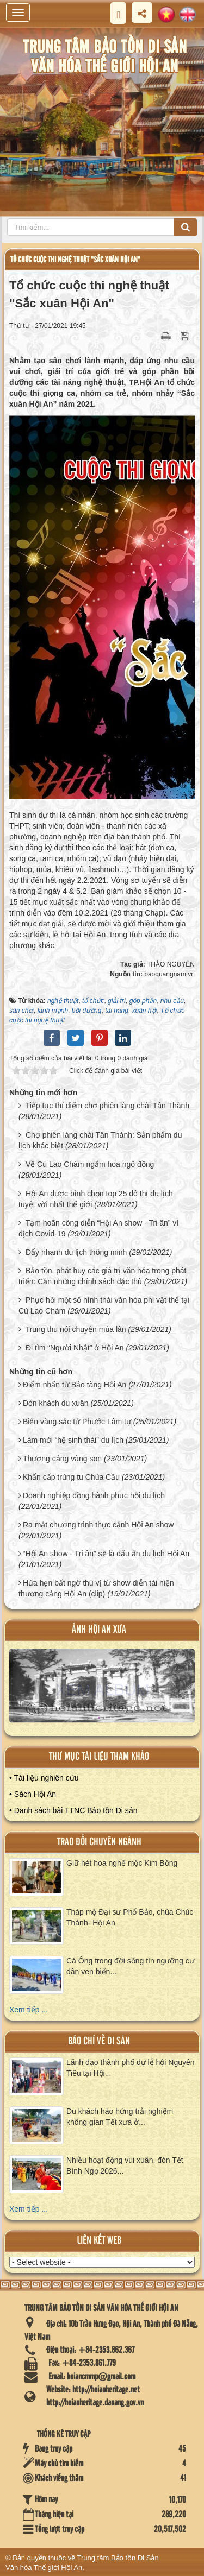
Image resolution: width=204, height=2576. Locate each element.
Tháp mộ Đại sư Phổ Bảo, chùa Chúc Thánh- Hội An (129, 1917)
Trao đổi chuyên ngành (99, 1842)
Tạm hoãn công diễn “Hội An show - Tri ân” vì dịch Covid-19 (98, 1228)
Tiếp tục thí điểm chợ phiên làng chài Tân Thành (107, 1105)
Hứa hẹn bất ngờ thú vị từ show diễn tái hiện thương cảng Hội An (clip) (96, 1588)
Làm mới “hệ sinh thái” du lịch (73, 1440)
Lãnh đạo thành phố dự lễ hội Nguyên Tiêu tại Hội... (130, 2068)
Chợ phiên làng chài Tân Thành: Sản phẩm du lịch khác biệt (100, 1140)
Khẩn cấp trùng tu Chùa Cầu (71, 1477)
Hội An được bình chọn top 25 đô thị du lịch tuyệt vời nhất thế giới (95, 1199)
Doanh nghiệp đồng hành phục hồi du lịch (94, 1495)
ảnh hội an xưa (99, 1629)
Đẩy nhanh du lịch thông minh (76, 1252)
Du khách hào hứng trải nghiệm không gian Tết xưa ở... (119, 2116)
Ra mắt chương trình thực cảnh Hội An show (98, 1524)
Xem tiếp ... (28, 2009)
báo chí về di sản (99, 2041)
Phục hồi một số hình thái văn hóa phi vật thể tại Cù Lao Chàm (103, 1305)
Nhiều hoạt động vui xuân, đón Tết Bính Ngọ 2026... (124, 2165)
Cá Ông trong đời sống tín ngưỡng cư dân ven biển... (130, 1966)
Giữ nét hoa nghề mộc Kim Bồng (121, 1863)
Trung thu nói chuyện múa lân (76, 1329)
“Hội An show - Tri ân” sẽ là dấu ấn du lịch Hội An (106, 1553)
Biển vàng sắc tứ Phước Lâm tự (77, 1421)
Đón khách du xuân (56, 1403)
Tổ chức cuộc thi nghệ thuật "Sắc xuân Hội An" (75, 259)
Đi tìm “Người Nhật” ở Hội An (75, 1347)
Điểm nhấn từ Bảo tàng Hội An (74, 1384)
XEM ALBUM (102, 1690)
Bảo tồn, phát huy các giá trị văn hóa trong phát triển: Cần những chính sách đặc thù (102, 1276)
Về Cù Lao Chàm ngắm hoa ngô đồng (90, 1164)
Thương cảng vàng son (62, 1458)
